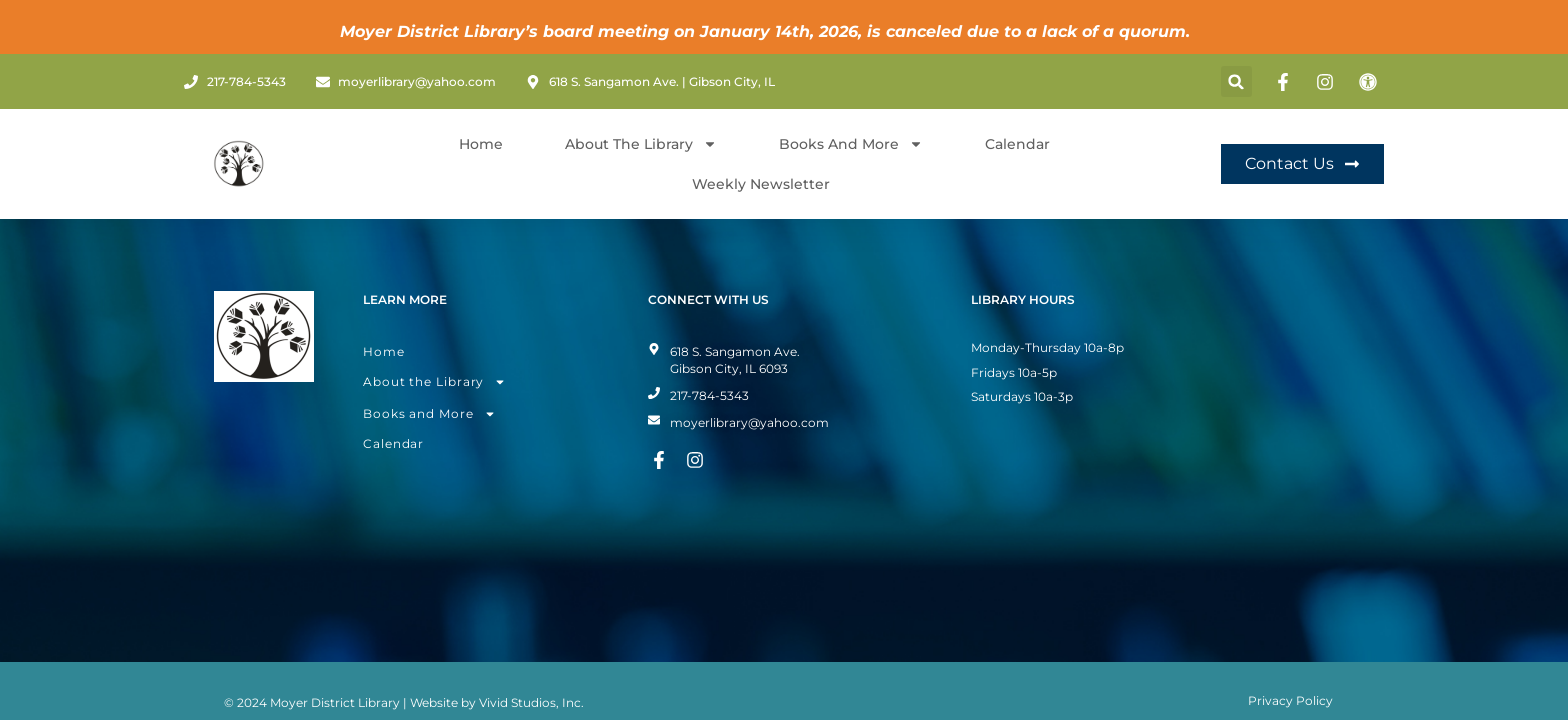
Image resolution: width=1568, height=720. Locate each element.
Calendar (1017, 144)
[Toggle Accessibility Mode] (1371, 82)
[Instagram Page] (1328, 82)
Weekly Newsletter (761, 184)
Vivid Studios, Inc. (531, 670)
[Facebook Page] (1286, 82)
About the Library (434, 350)
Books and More (851, 144)
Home (481, 144)
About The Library (641, 144)
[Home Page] (239, 164)
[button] (1236, 81)
